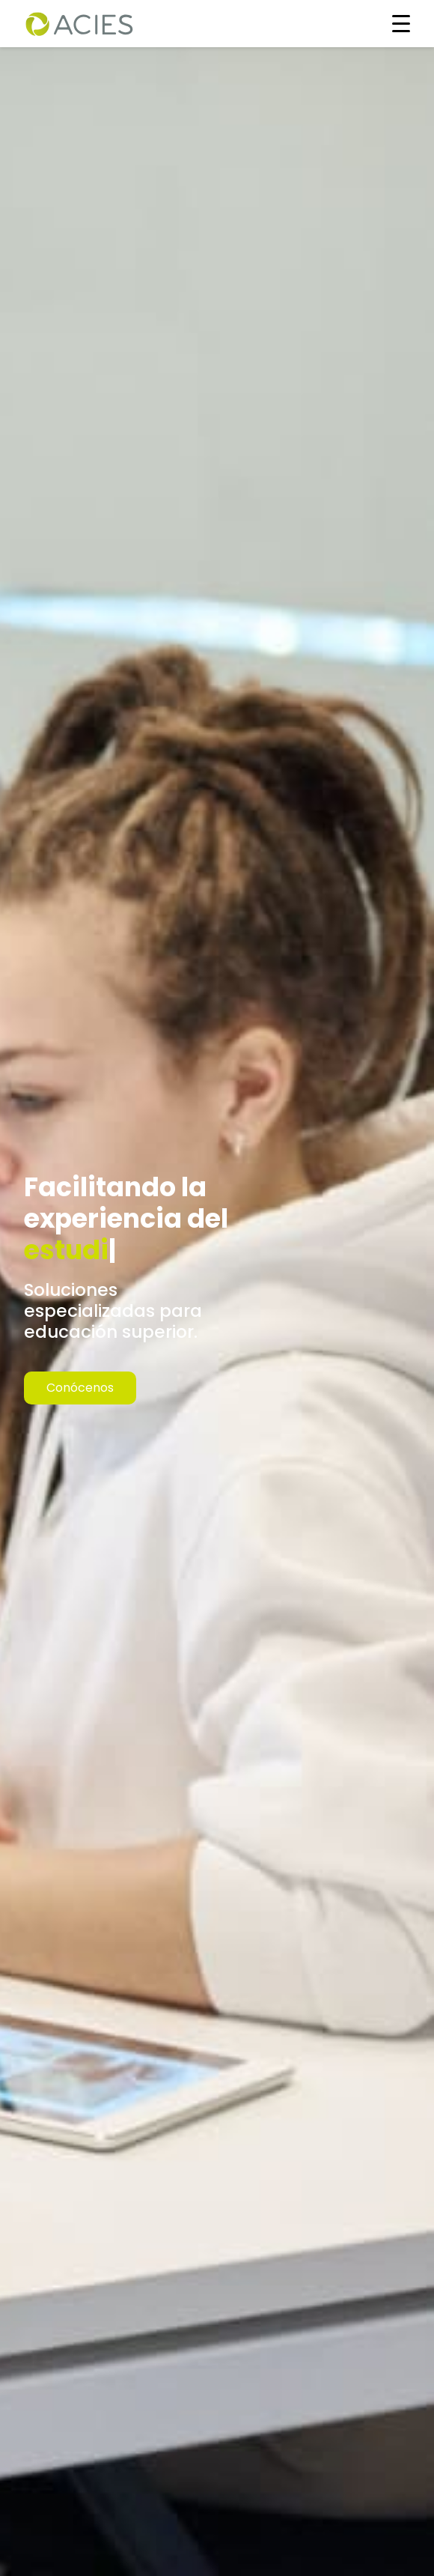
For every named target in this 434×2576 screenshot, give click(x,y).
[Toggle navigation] (401, 23)
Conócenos (80, 1387)
